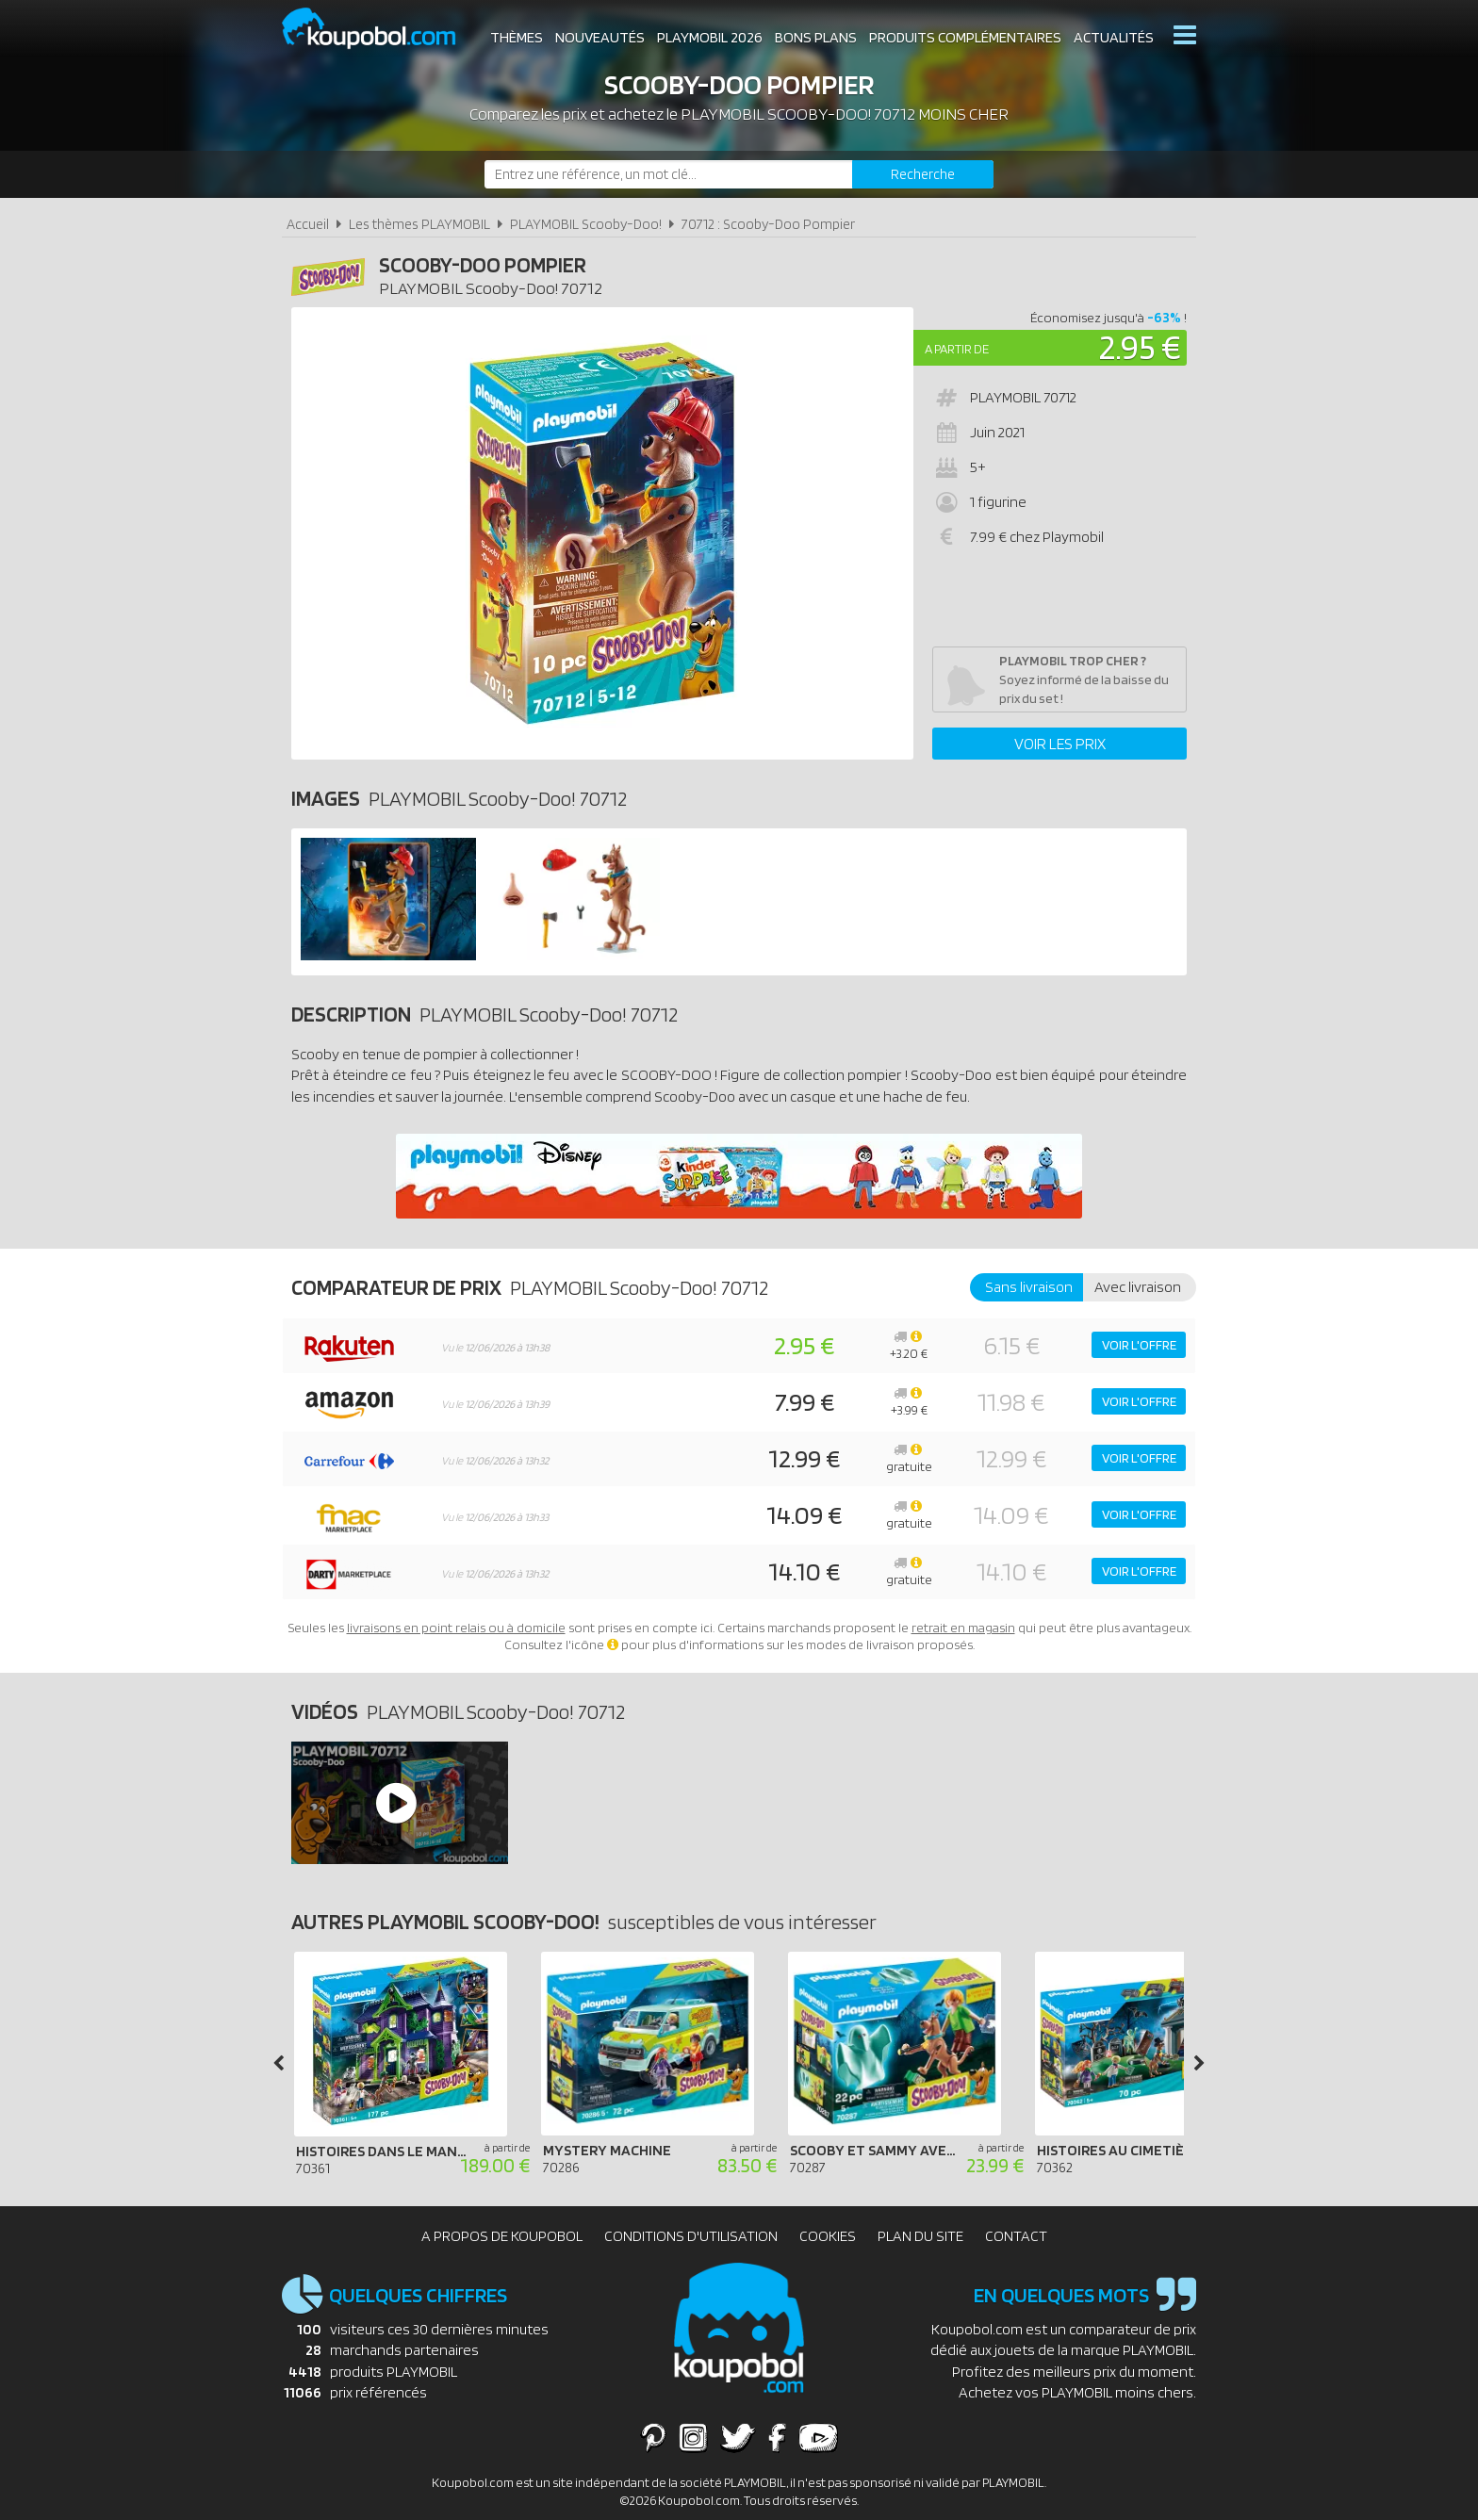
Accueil (308, 224)
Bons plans (816, 37)
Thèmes (516, 37)
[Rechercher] (923, 174)
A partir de (957, 348)
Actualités (1114, 37)
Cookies (827, 2236)
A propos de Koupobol (502, 2236)
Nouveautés (600, 37)
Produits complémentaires (965, 37)
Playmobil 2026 (710, 37)
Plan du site (920, 2236)
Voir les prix (1060, 743)
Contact (1016, 2236)
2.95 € (1140, 346)
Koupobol (381, 29)
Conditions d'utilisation (691, 2236)
